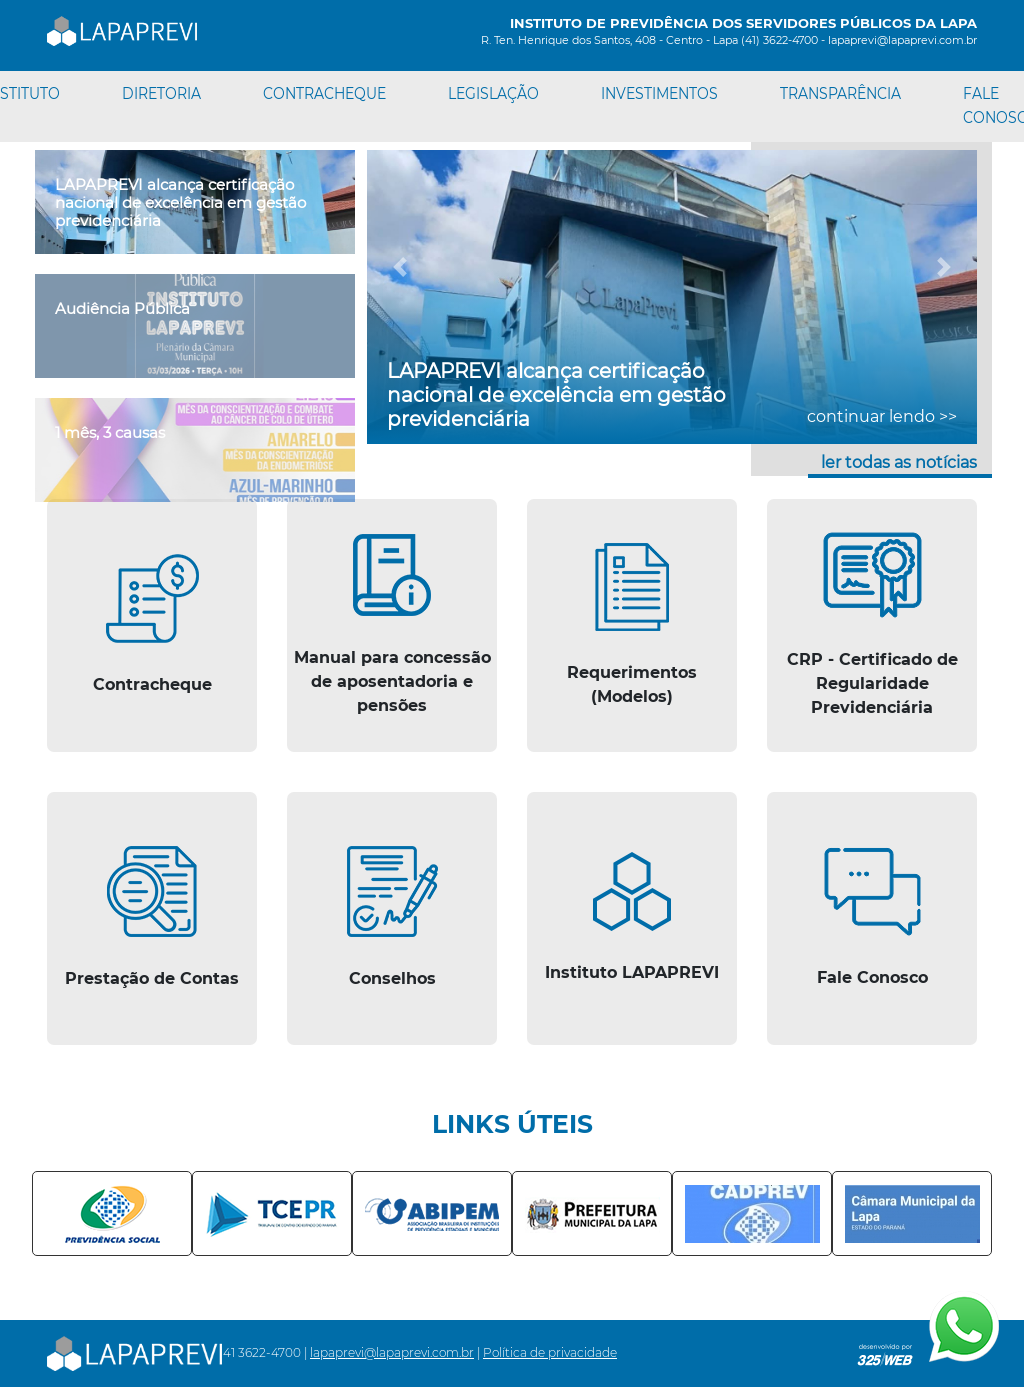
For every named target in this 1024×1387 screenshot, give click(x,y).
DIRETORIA (161, 93)
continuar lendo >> (882, 416)
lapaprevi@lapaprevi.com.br (392, 1352)
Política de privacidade (550, 1352)
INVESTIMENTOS (659, 93)
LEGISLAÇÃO (493, 93)
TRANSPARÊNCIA (840, 93)
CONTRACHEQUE (324, 93)
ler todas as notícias (899, 462)
